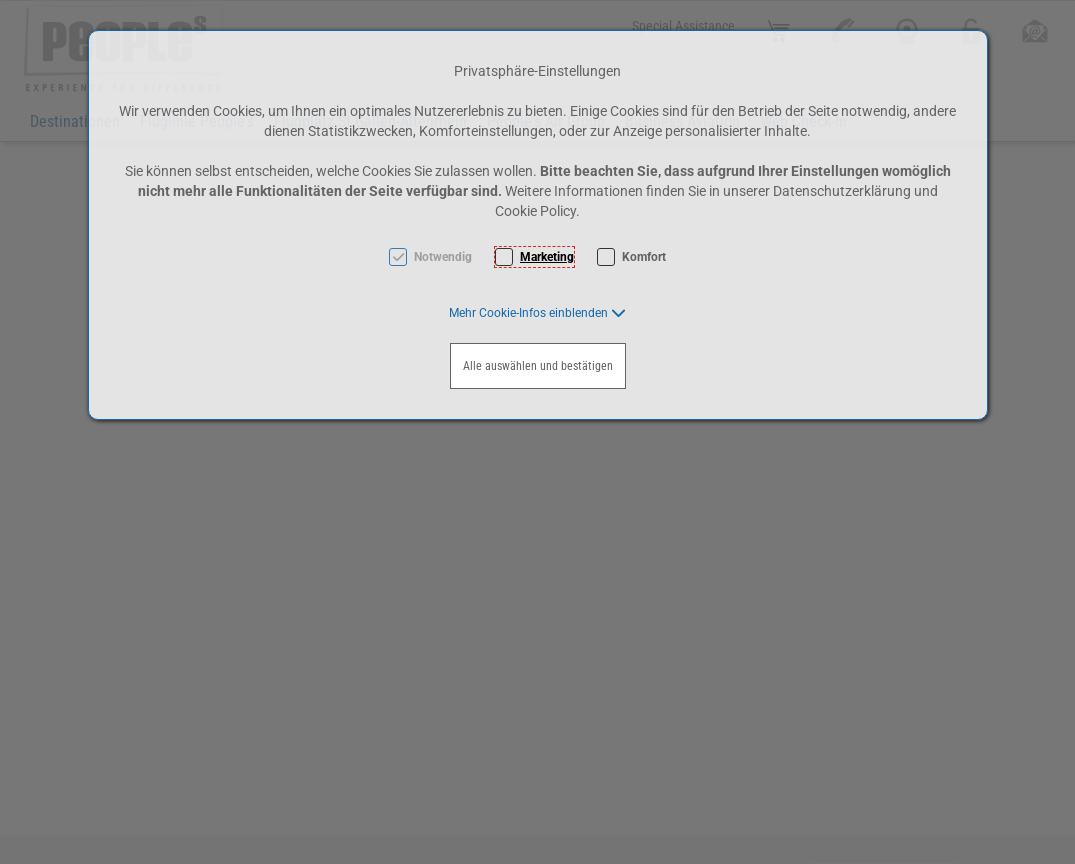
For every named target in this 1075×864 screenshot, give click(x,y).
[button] (537, 313)
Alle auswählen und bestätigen (538, 366)
